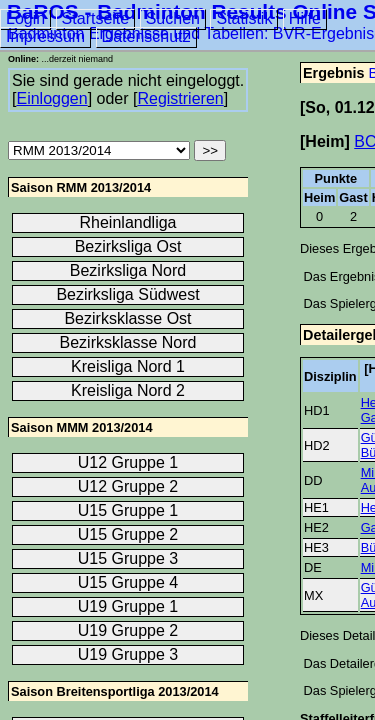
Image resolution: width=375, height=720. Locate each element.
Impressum (45, 36)
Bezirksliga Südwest (127, 294)
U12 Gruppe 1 (128, 462)
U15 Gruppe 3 (128, 558)
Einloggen (51, 98)
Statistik (244, 18)
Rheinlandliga (128, 222)
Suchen (173, 18)
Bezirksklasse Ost (127, 318)
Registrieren (180, 98)
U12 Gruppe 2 (128, 486)
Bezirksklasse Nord (128, 342)
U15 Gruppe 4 (128, 582)
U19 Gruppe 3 (128, 654)
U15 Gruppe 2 (128, 534)
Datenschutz (146, 36)
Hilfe (305, 18)
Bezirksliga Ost (128, 246)
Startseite (96, 18)
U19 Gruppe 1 (128, 606)
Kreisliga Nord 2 (128, 390)
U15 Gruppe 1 (128, 510)
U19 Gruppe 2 (128, 630)
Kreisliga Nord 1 (128, 366)
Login (25, 18)
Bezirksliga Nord (128, 270)
